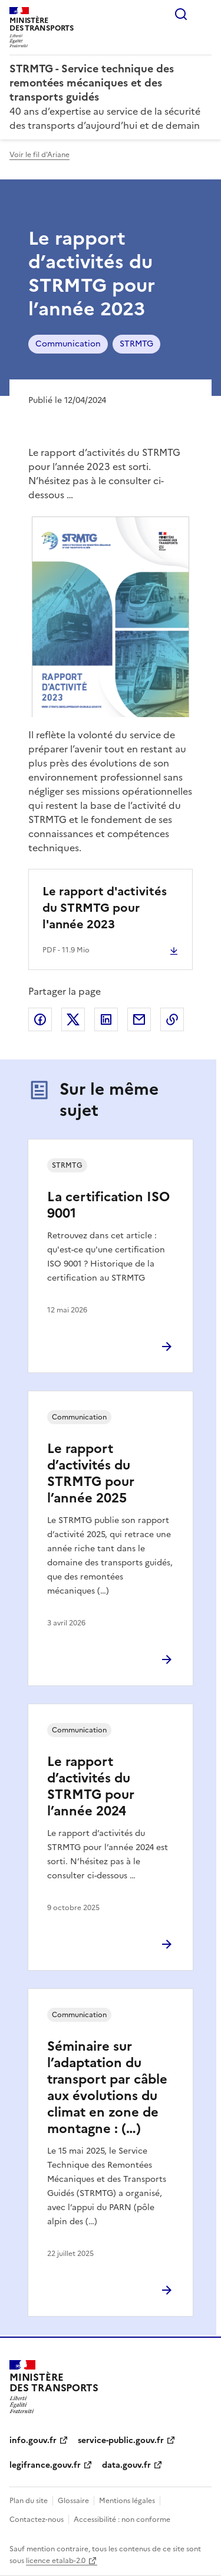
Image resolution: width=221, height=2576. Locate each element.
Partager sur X (73, 1019)
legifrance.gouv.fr (45, 2465)
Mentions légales (127, 2500)
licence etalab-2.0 (55, 2560)
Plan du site (28, 2500)
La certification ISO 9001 (108, 1205)
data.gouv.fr (126, 2465)
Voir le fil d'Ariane (39, 154)
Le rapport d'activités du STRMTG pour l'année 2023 (104, 907)
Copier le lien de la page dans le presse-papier (172, 1019)
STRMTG (136, 344)
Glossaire (73, 2500)
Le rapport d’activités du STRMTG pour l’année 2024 (90, 1786)
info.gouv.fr (33, 2440)
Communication (68, 344)
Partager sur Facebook (40, 1019)
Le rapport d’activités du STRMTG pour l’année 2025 (90, 1473)
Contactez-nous (36, 2519)
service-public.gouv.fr (121, 2440)
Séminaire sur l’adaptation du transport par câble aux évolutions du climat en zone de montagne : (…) (107, 2087)
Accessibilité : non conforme (122, 2519)
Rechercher (181, 14)
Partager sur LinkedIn (106, 1019)
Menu (204, 14)
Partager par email (139, 1019)
